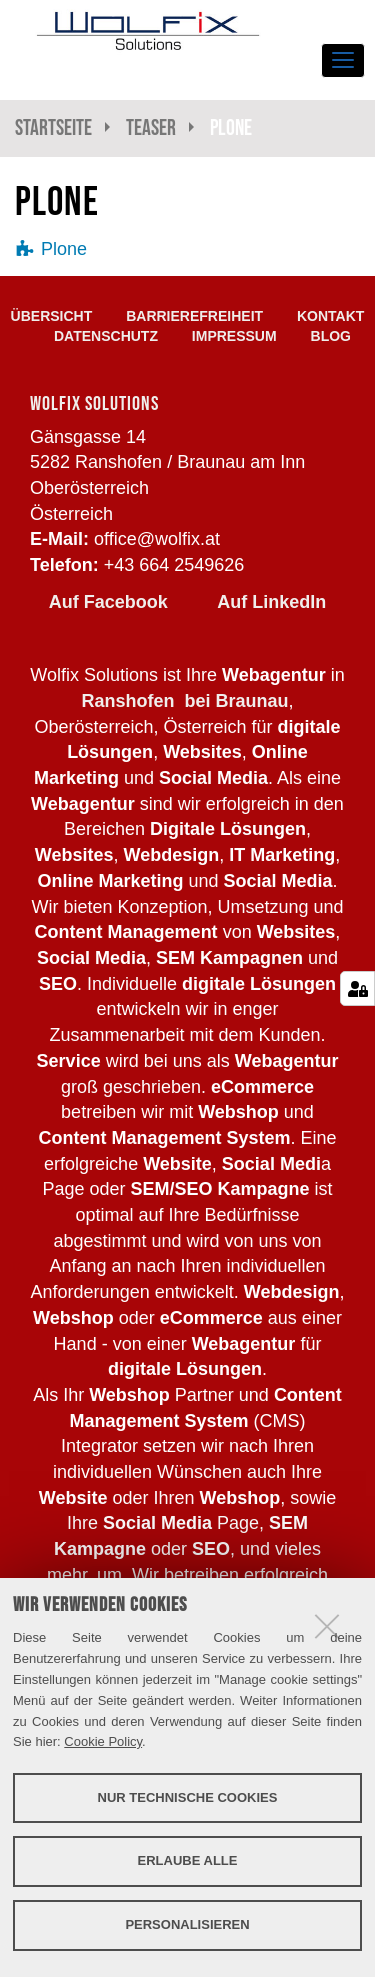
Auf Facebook (108, 602)
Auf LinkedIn (271, 602)
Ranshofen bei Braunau (184, 701)
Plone (64, 249)
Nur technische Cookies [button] (188, 1797)
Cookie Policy (103, 1741)
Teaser (151, 127)
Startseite (53, 127)
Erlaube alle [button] (188, 1860)
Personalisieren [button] (187, 1924)
